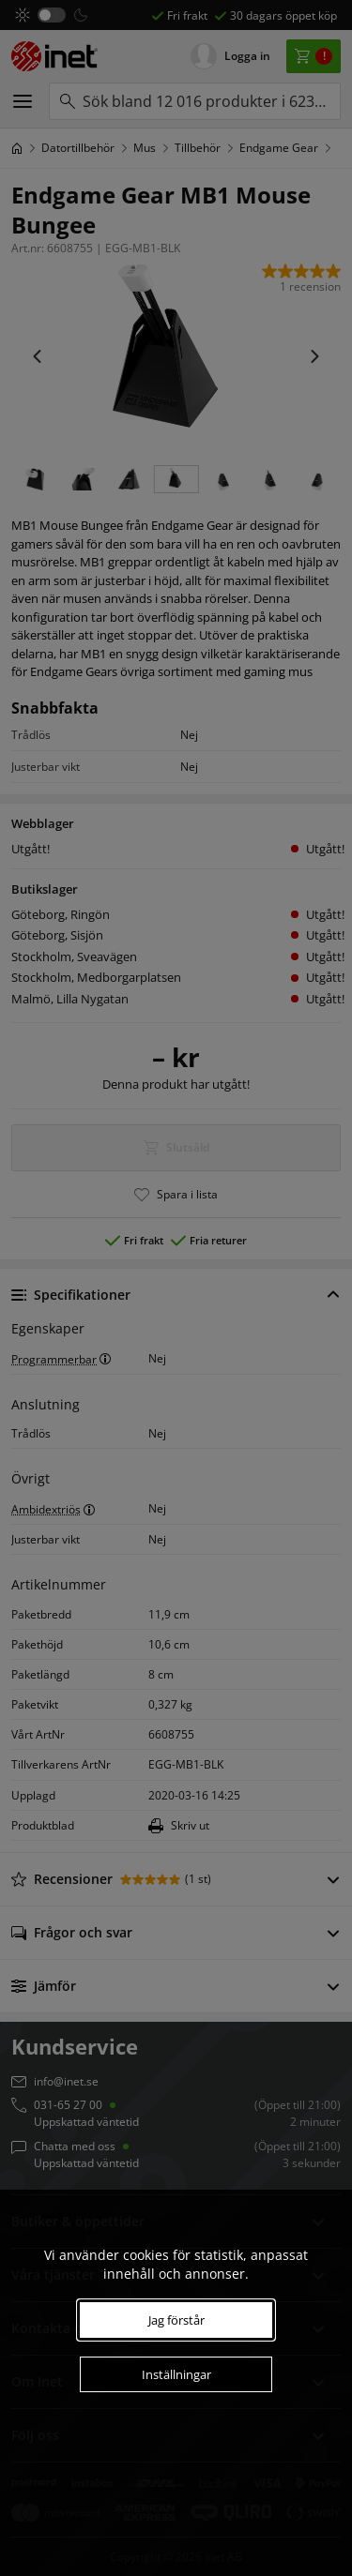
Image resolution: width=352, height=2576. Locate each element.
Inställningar (176, 2374)
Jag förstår (176, 2320)
